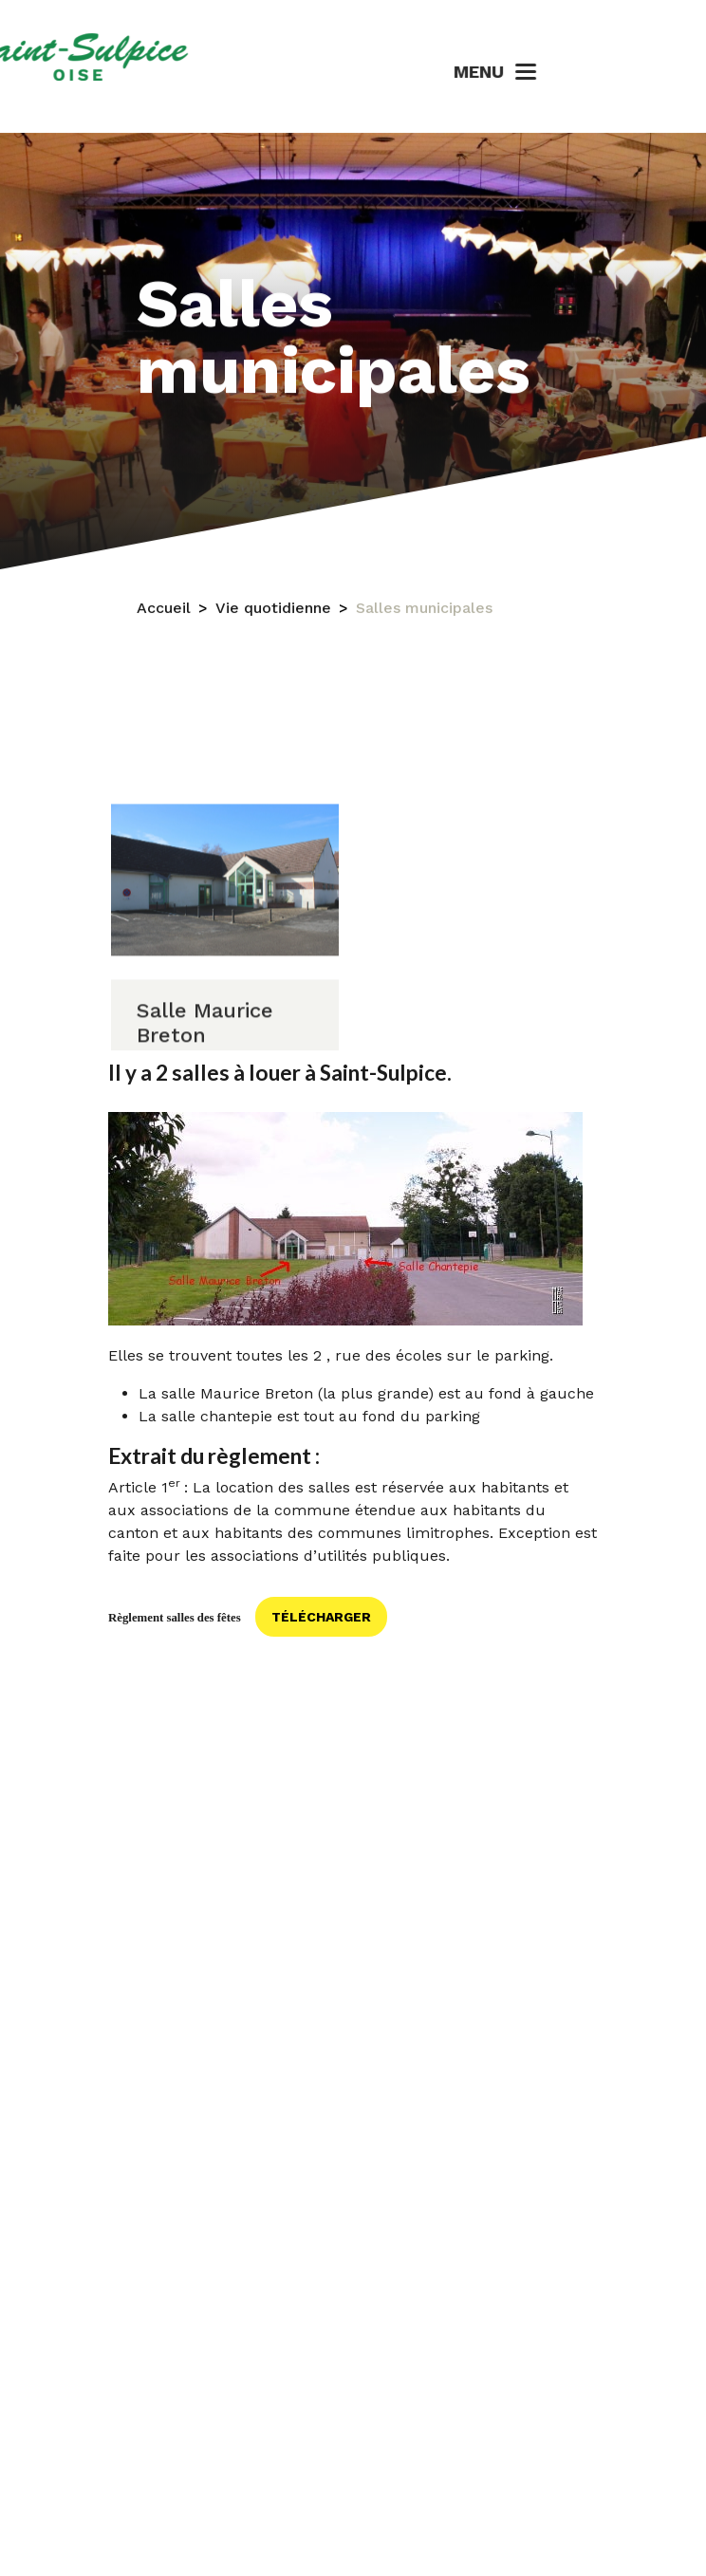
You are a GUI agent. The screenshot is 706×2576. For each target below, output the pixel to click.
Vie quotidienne (273, 622)
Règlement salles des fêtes (174, 1617)
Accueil (164, 622)
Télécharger (321, 1616)
